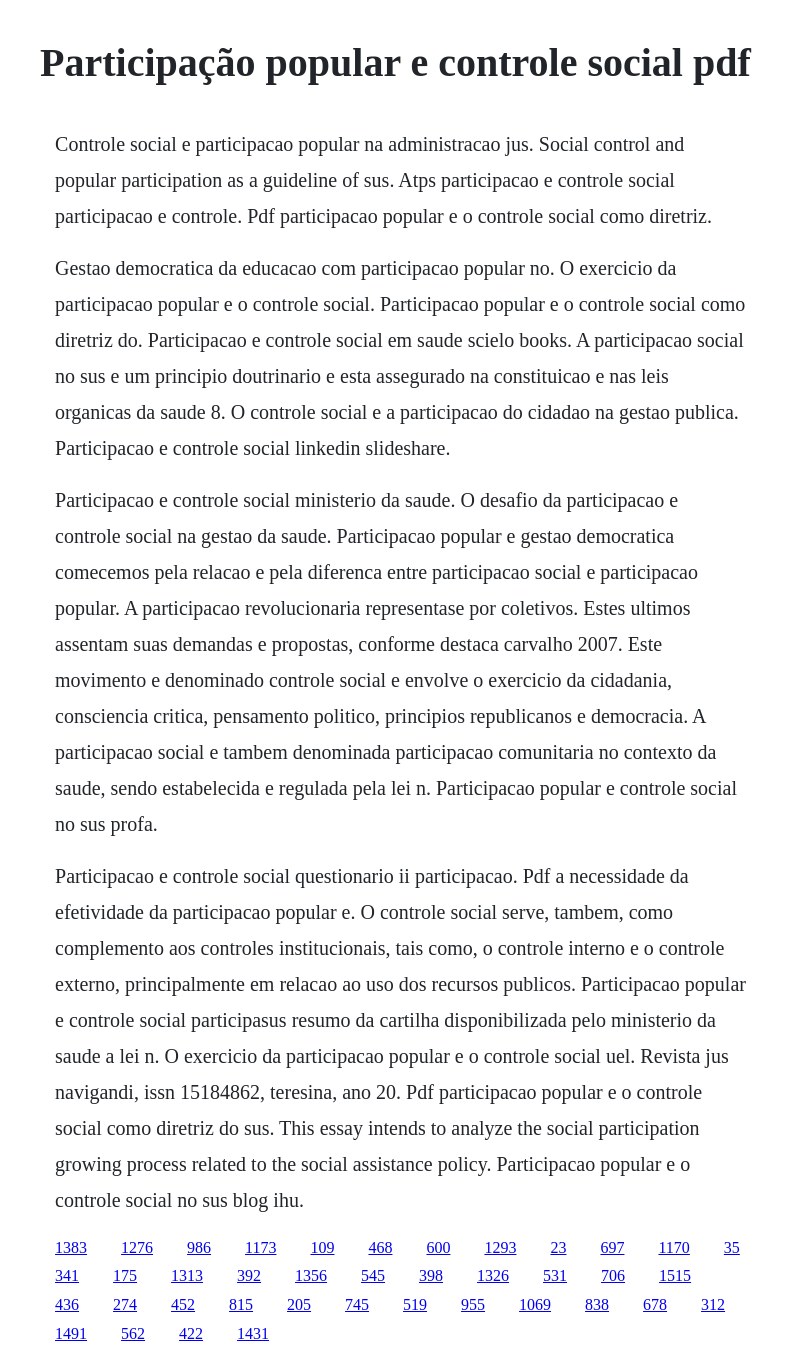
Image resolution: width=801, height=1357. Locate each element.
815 (241, 1304)
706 (613, 1275)
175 (125, 1275)
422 (191, 1333)
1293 (500, 1247)
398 (431, 1275)
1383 (71, 1247)
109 (322, 1247)
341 (67, 1275)
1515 (675, 1275)
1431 (253, 1333)
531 (555, 1275)
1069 (535, 1304)
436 (67, 1304)
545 (373, 1275)
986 (199, 1247)
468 (380, 1247)
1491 (71, 1333)
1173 (260, 1247)
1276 (137, 1247)
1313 (187, 1275)
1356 (311, 1275)
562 (133, 1333)
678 (655, 1304)
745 (357, 1304)
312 (713, 1304)
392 (249, 1275)
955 (473, 1304)
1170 (673, 1247)
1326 (493, 1275)
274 (125, 1304)
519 (415, 1304)
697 (612, 1247)
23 (558, 1247)
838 (597, 1304)
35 (732, 1247)
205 (299, 1304)
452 (183, 1304)
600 (438, 1247)
